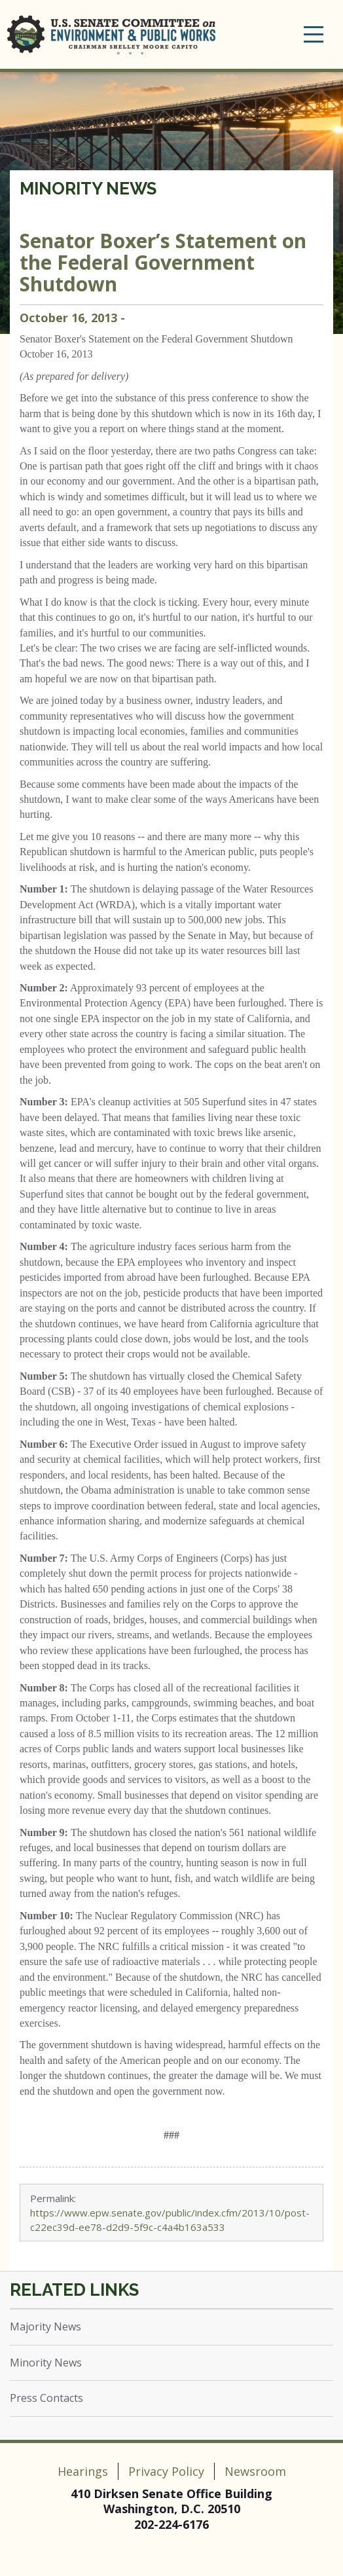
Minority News (88, 188)
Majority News (45, 2326)
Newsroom (255, 2471)
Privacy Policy (166, 2471)
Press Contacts (46, 2398)
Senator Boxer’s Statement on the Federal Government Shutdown (163, 262)
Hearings (83, 2471)
